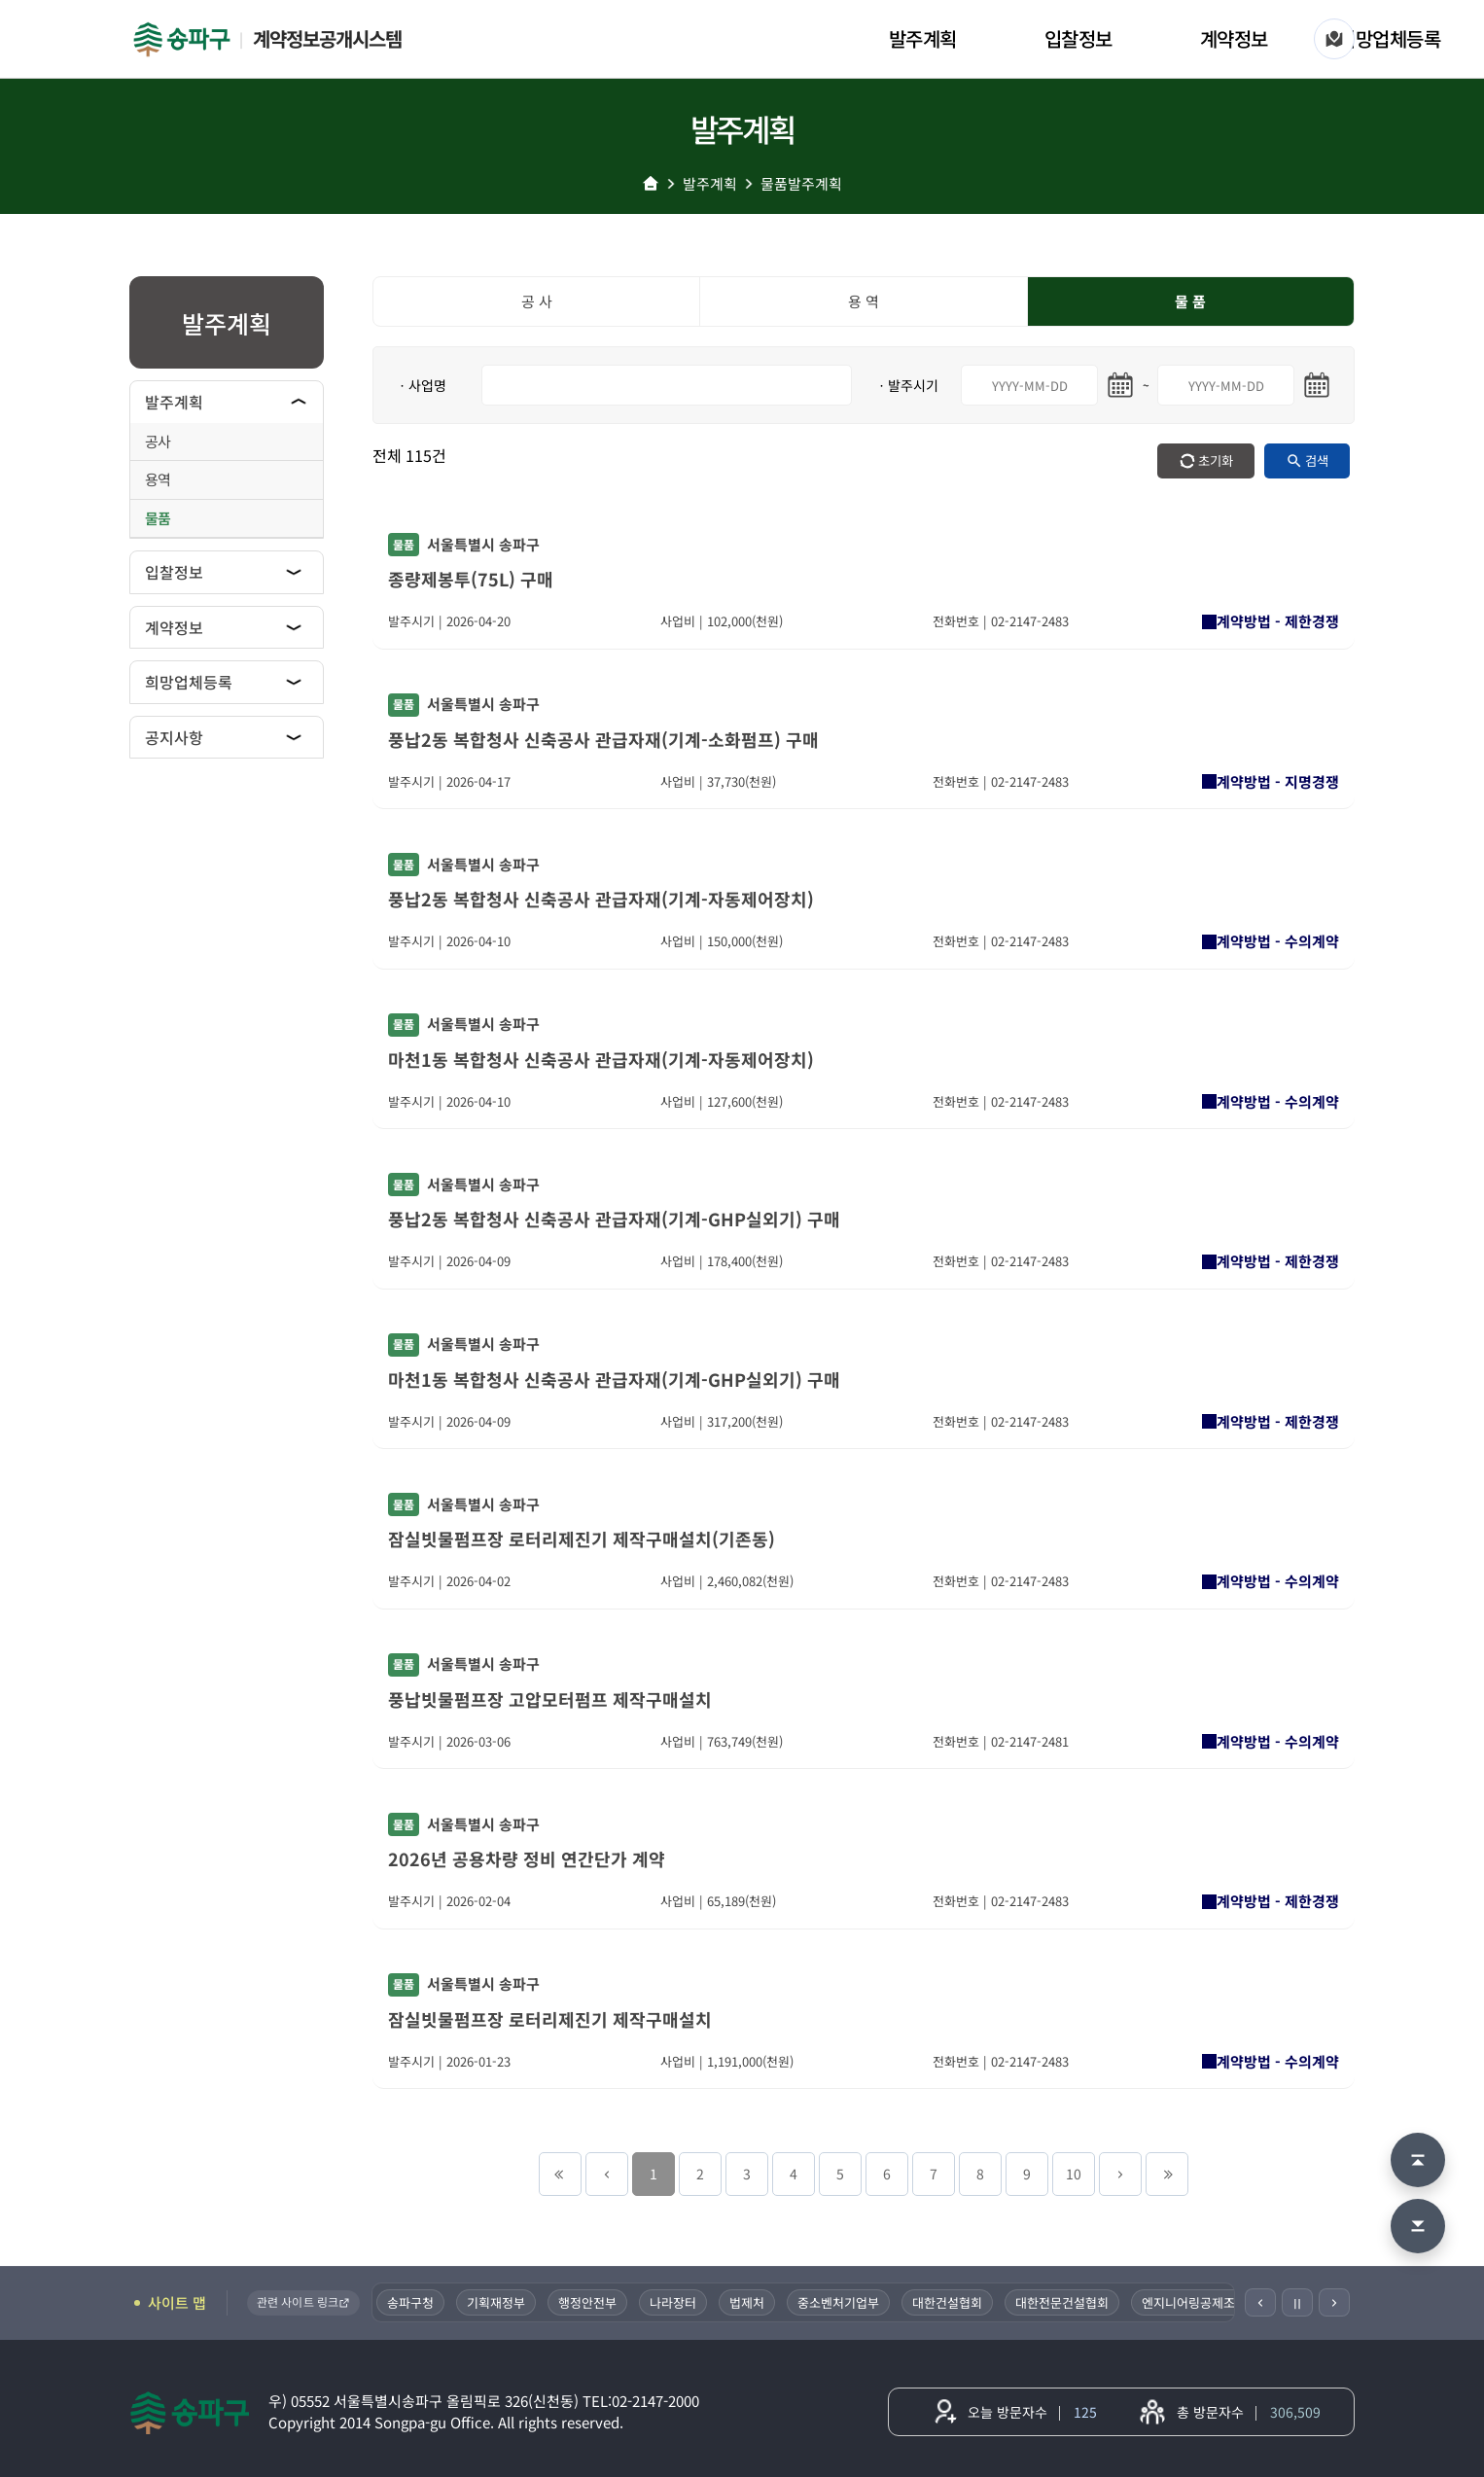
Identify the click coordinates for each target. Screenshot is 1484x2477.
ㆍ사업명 (421, 385)
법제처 (750, 2302)
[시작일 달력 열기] (1120, 385)
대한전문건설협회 (1066, 2302)
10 (1073, 2173)
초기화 (1215, 460)
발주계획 (923, 38)
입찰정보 (1078, 38)
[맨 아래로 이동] (1418, 2226)
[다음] (1334, 2302)
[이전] (1260, 2302)
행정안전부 (591, 2302)
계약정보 (1234, 38)
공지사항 (174, 737)
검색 (1316, 460)
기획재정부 (500, 2302)
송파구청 (414, 2302)
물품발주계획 (801, 183)
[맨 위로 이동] (1418, 2160)
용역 (158, 479)
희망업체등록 (1389, 38)
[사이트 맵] (1334, 38)
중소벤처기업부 (842, 2302)
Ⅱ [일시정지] (1297, 2303)
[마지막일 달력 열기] (1316, 385)
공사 (158, 441)
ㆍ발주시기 (906, 385)
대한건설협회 (951, 2302)
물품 (158, 518)
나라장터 (677, 2302)
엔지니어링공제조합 (1198, 2302)
